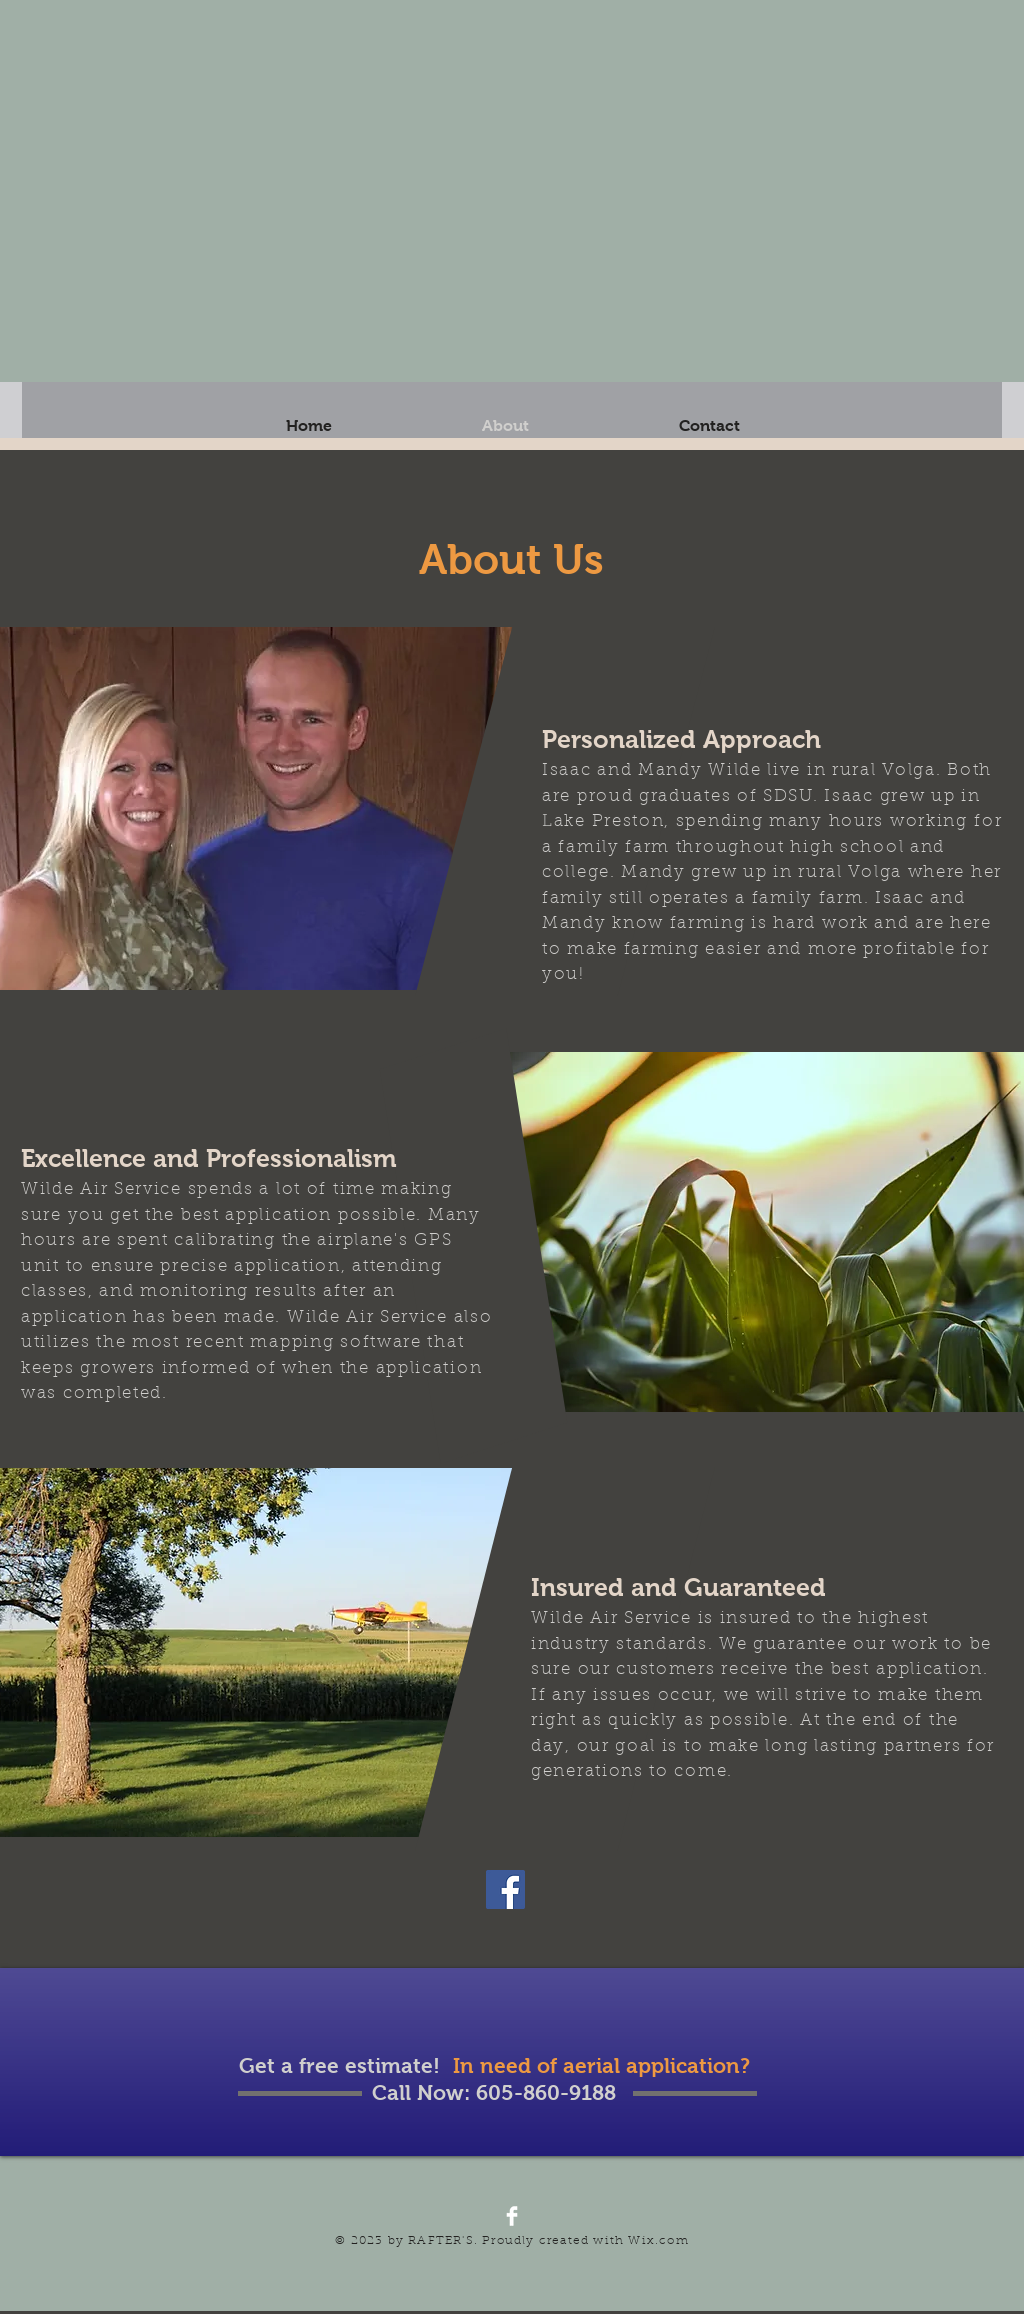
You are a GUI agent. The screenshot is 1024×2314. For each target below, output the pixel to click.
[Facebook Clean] (512, 2216)
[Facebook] (505, 1889)
